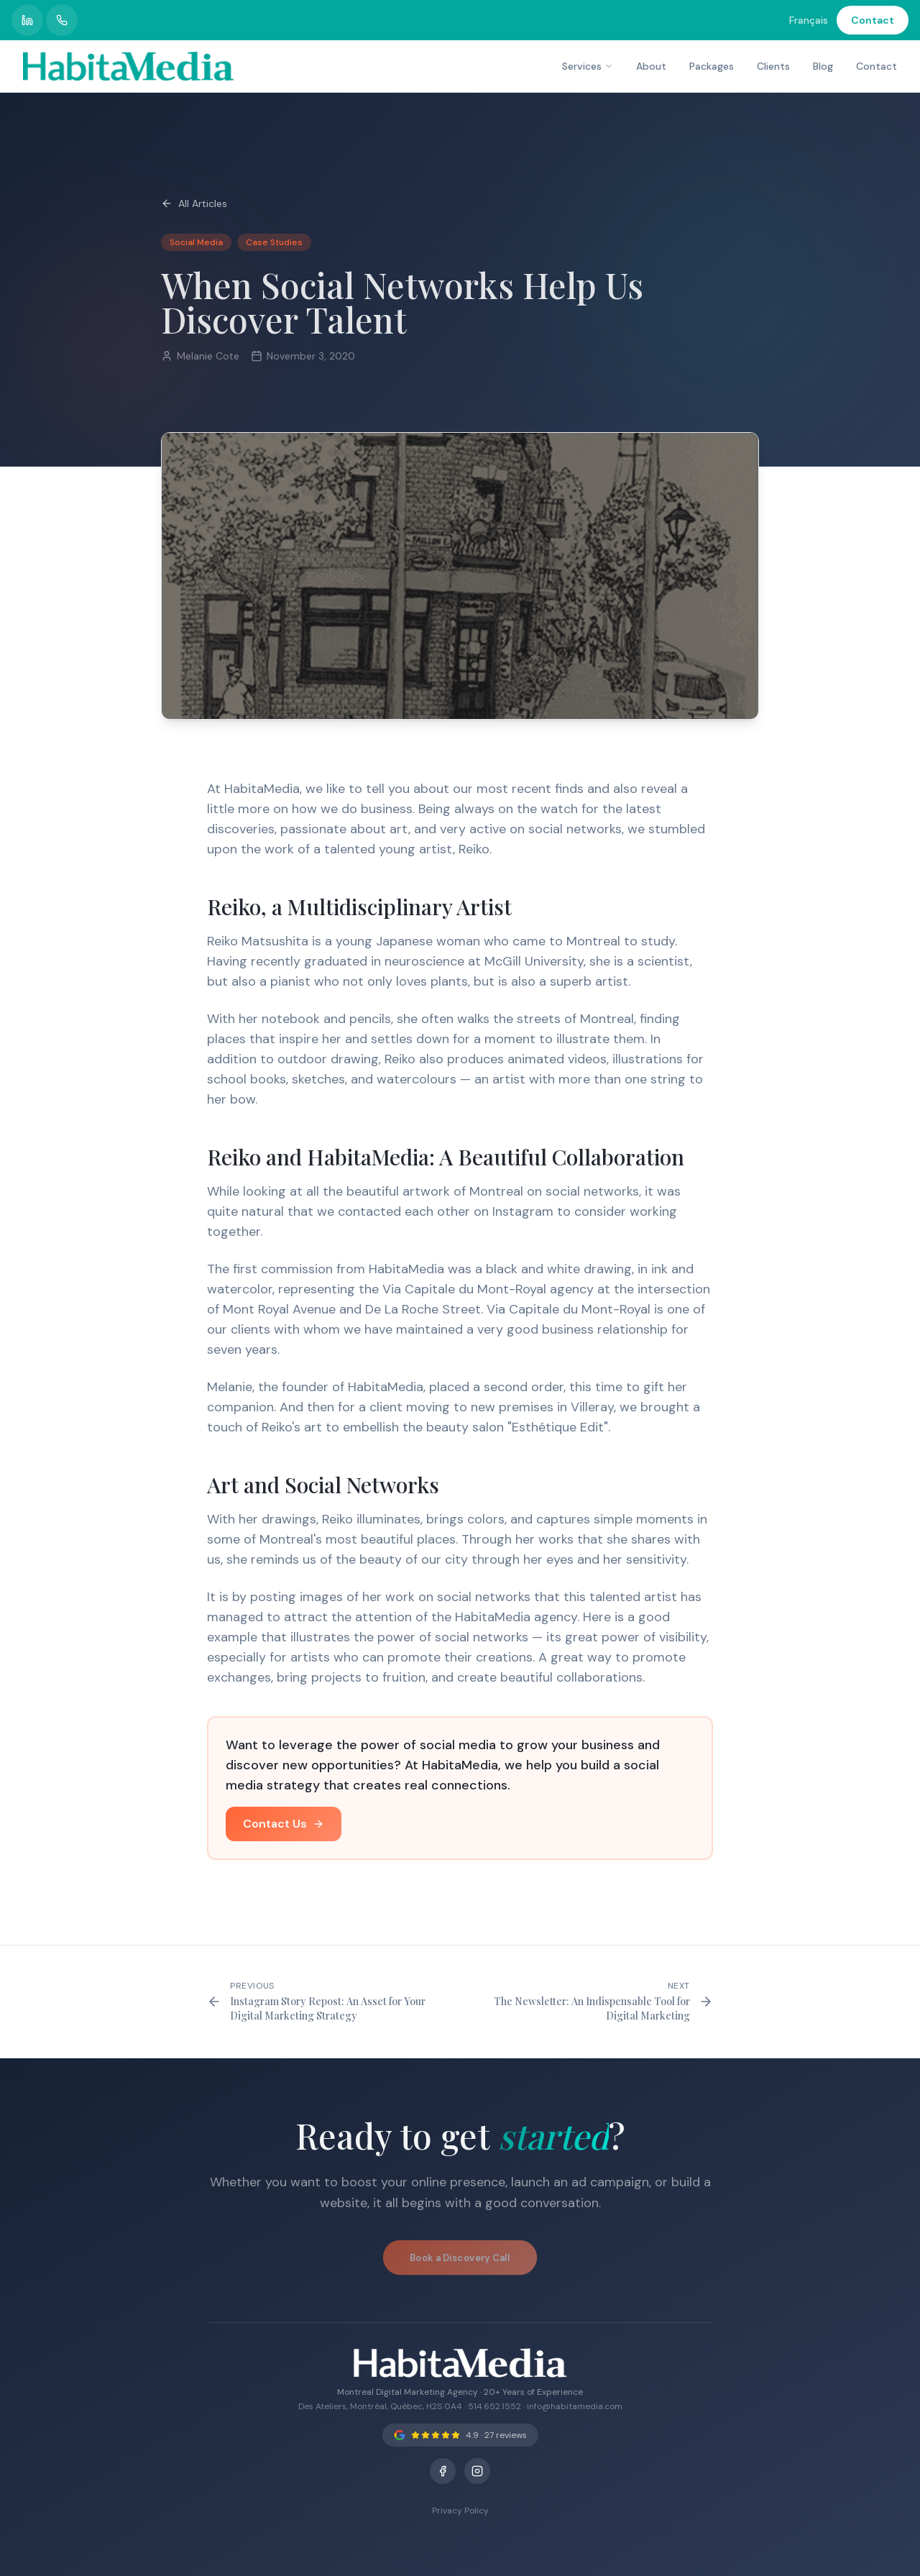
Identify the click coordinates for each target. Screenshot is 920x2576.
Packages (711, 66)
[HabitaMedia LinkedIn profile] (27, 20)
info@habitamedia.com (574, 2406)
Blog (823, 66)
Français (808, 20)
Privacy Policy (460, 2510)
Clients (773, 66)
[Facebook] (443, 2471)
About (651, 66)
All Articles (194, 203)
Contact (872, 20)
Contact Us (283, 1827)
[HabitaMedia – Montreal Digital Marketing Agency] (128, 66)
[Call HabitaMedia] (62, 20)
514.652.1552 (494, 2406)
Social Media (196, 243)
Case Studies (274, 243)
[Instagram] (477, 2471)
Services (587, 66)
